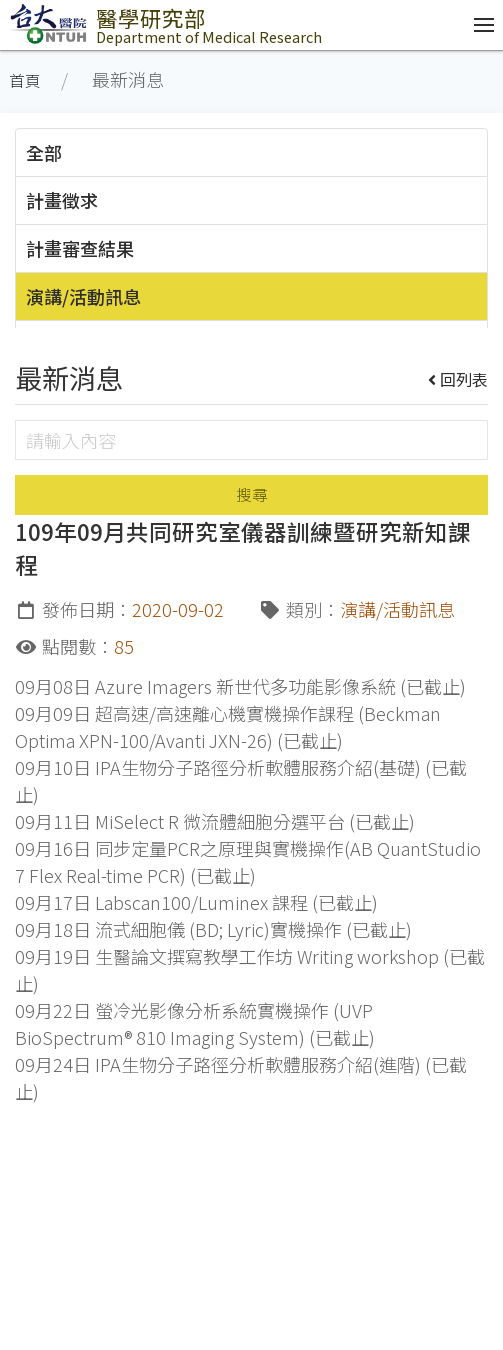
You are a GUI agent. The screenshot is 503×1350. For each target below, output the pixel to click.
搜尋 (252, 494)
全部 (44, 152)
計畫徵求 (62, 200)
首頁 (25, 80)
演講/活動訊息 (83, 296)
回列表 (458, 379)
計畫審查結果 (80, 248)
